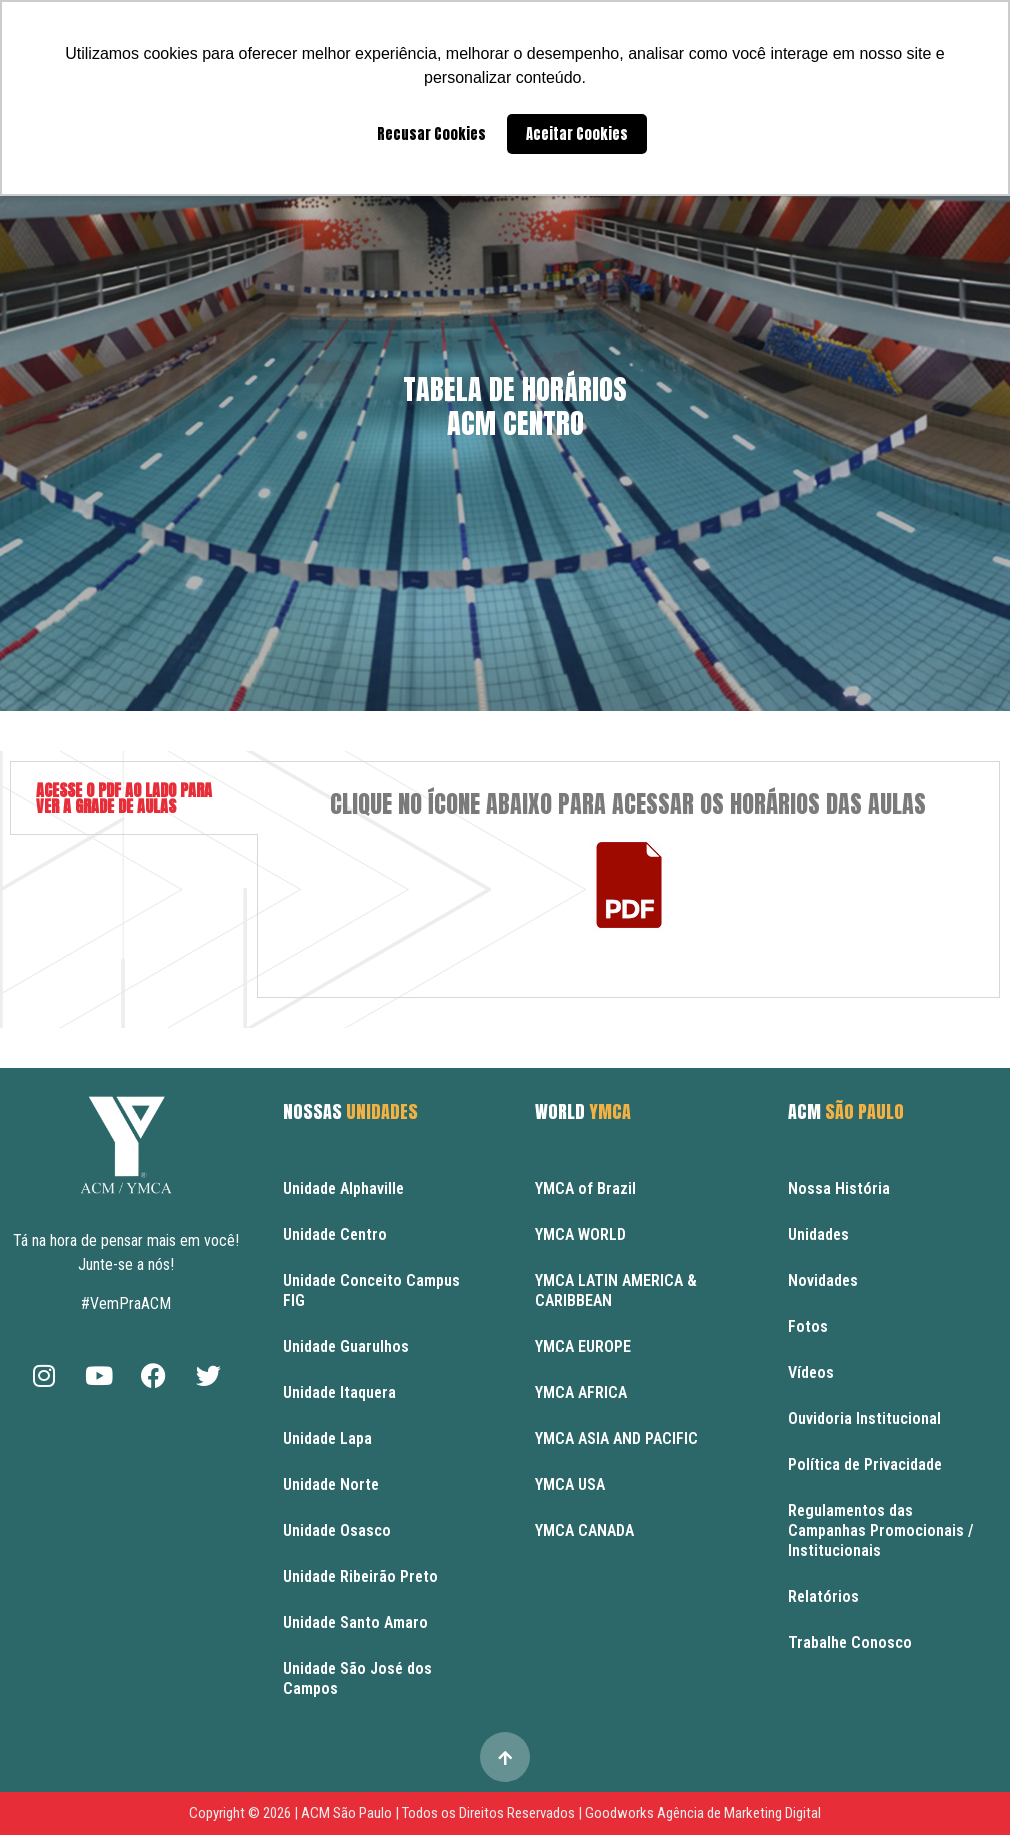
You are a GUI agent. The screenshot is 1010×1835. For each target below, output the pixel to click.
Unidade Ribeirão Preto (360, 1576)
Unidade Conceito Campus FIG (371, 1290)
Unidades (818, 1234)
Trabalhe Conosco (850, 1642)
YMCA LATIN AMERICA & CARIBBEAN (616, 1290)
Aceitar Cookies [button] (577, 134)
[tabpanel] (629, 879)
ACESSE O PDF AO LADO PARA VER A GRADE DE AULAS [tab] (124, 798)
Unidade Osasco (337, 1530)
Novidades (823, 1280)
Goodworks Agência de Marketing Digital (703, 1813)
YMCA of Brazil (585, 1188)
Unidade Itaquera (339, 1392)
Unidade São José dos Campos (357, 1678)
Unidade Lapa (327, 1438)
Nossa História (839, 1188)
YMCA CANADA (584, 1530)
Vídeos (811, 1372)
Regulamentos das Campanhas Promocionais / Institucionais (880, 1530)
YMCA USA (570, 1484)
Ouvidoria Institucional (864, 1418)
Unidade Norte (331, 1484)
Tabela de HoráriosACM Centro (515, 406)
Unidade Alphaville (343, 1188)
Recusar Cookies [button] (431, 134)
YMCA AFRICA (581, 1392)
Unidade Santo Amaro (355, 1622)
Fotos (808, 1326)
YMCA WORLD (580, 1234)
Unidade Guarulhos (346, 1346)
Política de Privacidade (865, 1464)
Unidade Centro (335, 1234)
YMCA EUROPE (583, 1346)
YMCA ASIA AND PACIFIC (616, 1438)
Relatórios (823, 1596)
